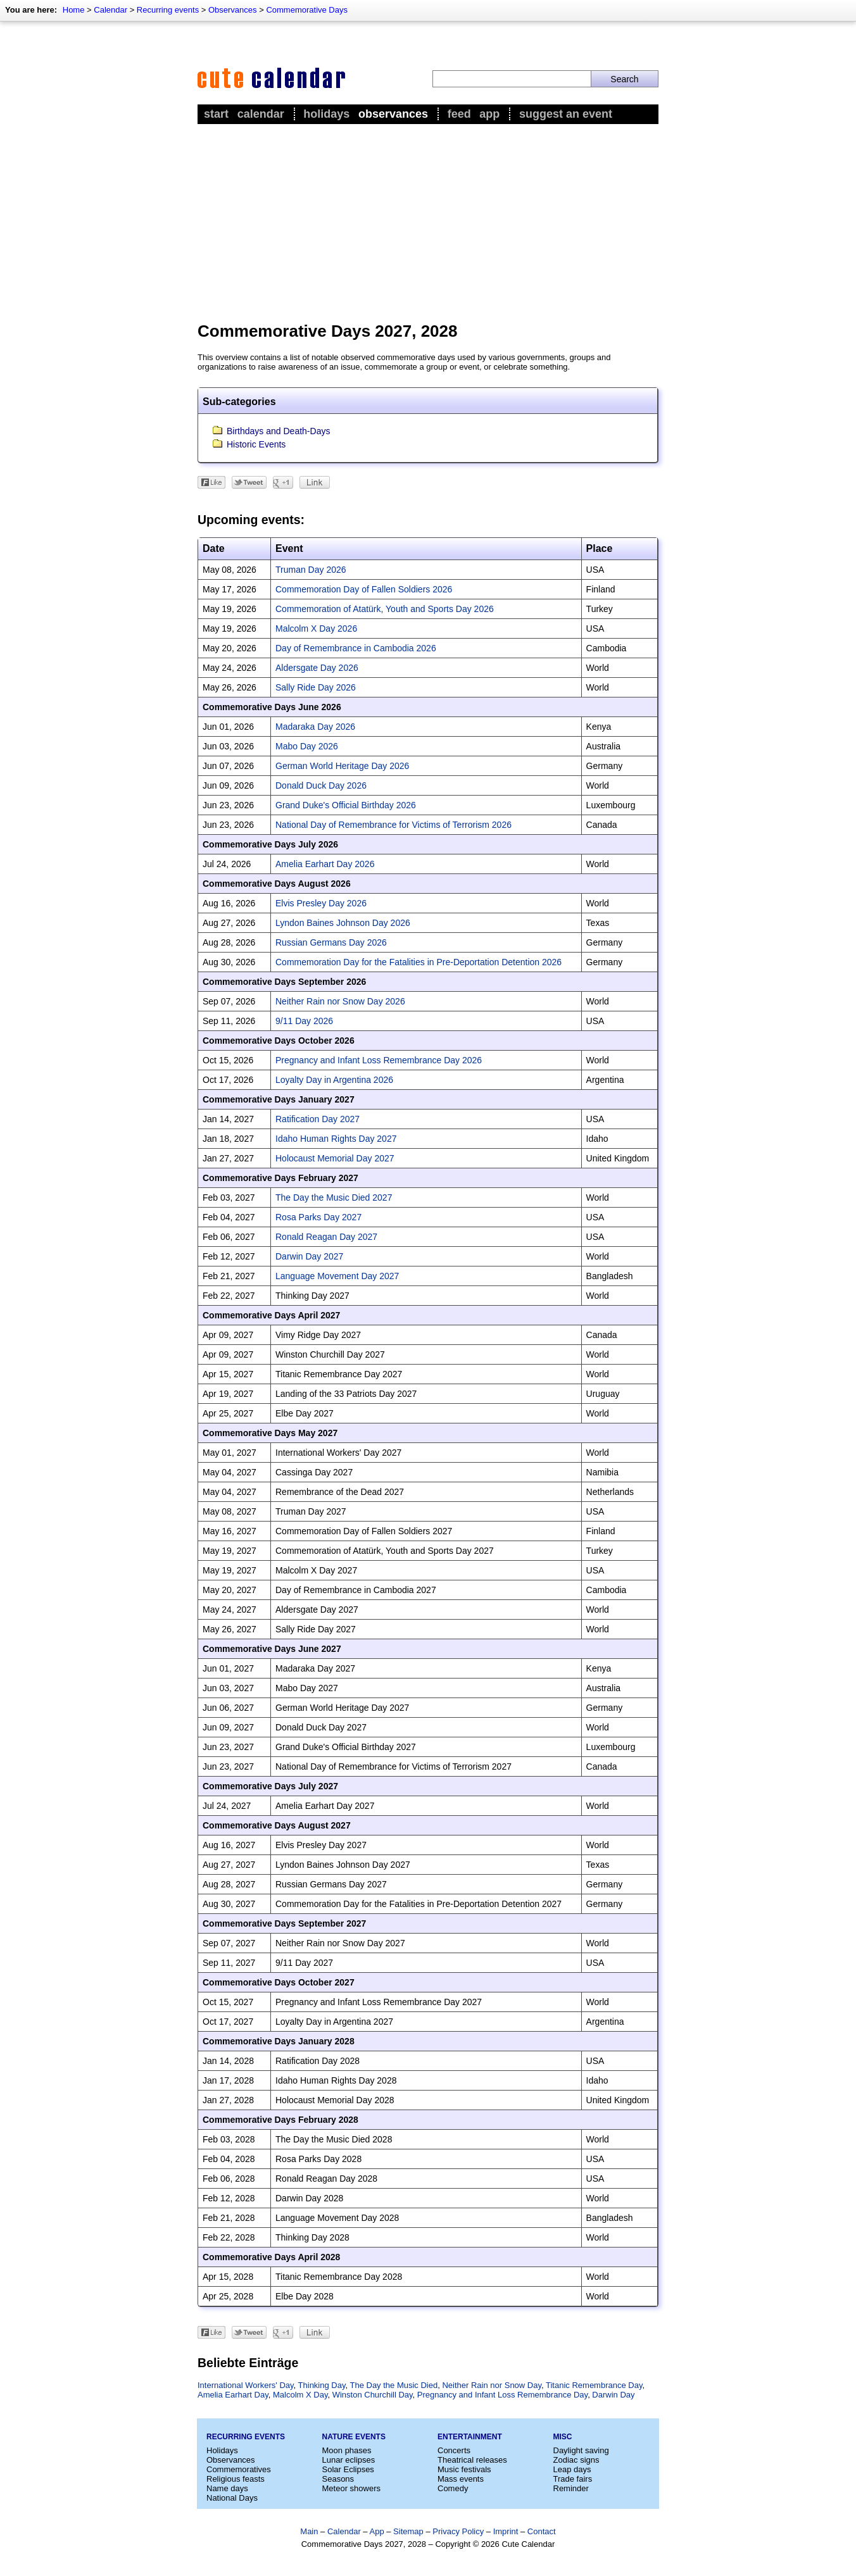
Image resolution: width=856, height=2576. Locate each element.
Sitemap (408, 2531)
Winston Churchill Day (372, 2394)
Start (216, 114)
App (489, 114)
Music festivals (464, 2469)
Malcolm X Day (300, 2394)
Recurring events (168, 10)
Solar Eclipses (348, 2469)
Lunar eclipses (348, 2460)
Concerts (453, 2450)
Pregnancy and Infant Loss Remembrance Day (502, 2394)
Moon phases (347, 2450)
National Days (232, 2498)
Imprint (506, 2531)
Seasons (338, 2479)
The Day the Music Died (393, 2385)
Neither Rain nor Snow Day (491, 2385)
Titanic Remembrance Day (594, 2385)
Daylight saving (581, 2450)
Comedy (452, 2488)
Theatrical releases (472, 2460)
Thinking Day (322, 2385)
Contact (541, 2531)
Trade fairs (573, 2479)
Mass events (460, 2479)
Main (309, 2531)
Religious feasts (235, 2479)
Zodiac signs (576, 2460)
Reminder (571, 2488)
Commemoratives (238, 2469)
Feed (459, 114)
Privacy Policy (458, 2531)
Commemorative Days (307, 10)
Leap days (572, 2469)
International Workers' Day (246, 2385)
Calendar (110, 10)
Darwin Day (613, 2394)
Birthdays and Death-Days (278, 431)
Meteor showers (351, 2488)
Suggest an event (565, 114)
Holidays (326, 114)
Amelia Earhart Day (233, 2394)
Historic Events (256, 444)
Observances (232, 10)
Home (74, 10)
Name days (227, 2488)
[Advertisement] (428, 222)
